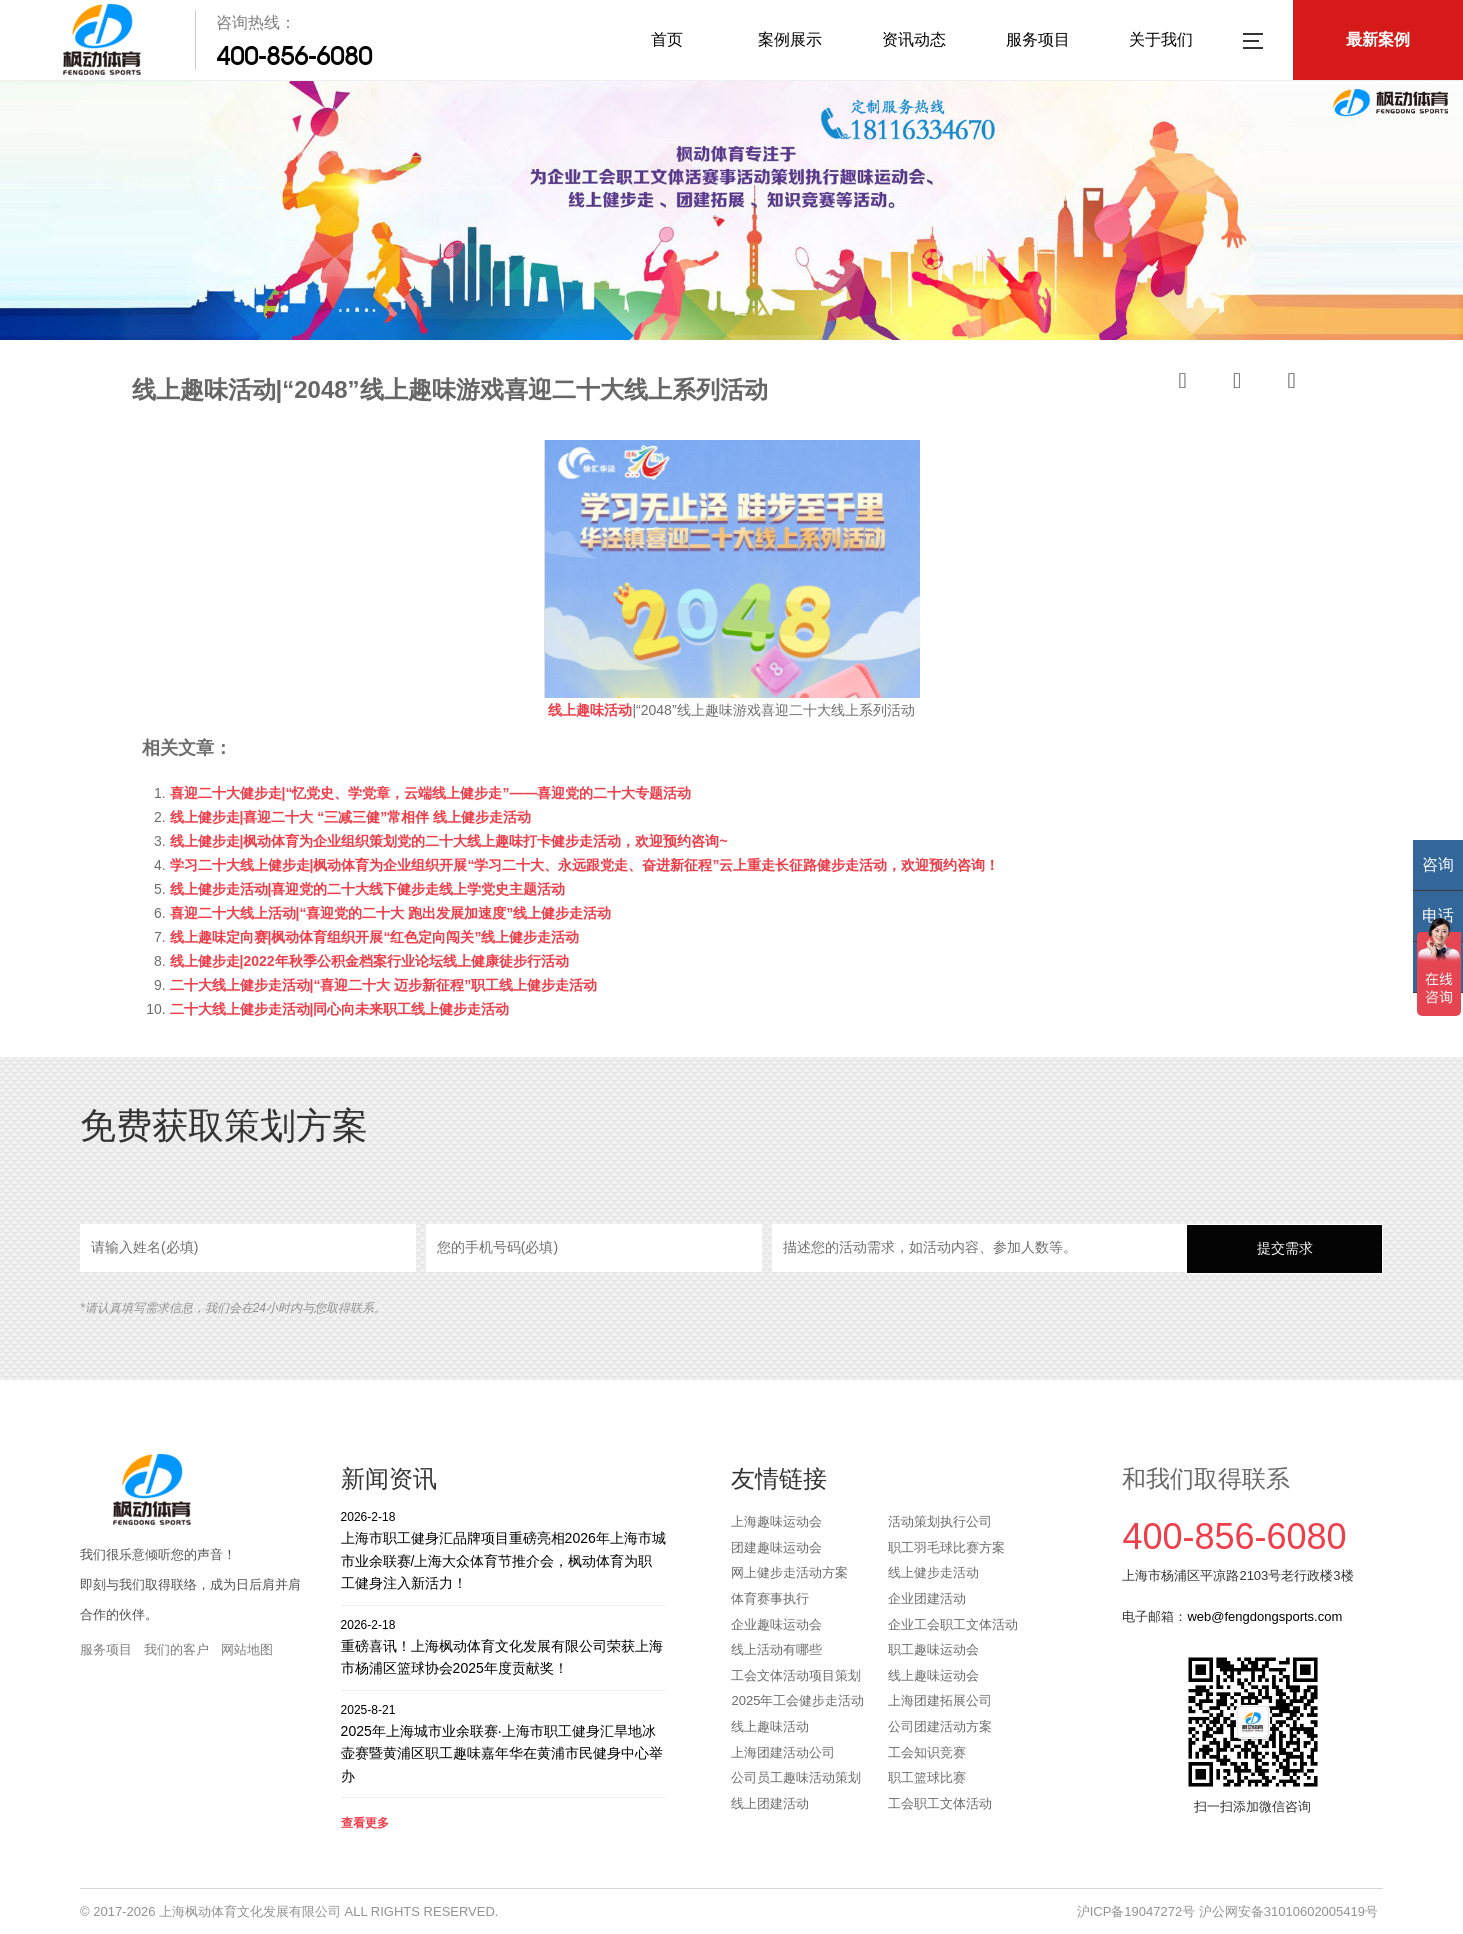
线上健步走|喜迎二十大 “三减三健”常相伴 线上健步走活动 (351, 817)
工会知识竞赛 (927, 1752)
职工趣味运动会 (933, 1649)
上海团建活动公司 (783, 1752)
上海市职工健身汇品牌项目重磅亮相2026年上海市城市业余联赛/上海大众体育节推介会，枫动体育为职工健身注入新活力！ (504, 1549)
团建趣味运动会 (776, 1547)
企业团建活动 (927, 1598)
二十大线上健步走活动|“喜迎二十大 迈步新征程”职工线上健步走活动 (384, 985)
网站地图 (247, 1649)
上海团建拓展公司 (940, 1700)
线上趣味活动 (770, 1726)
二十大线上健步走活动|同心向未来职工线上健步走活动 (340, 1009)
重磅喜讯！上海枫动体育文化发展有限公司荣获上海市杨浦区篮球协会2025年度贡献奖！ (504, 1646)
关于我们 (1161, 39)
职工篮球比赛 (927, 1777)
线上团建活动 (770, 1803)
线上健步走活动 (933, 1572)
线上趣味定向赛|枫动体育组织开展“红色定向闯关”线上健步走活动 (375, 937)
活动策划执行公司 (940, 1521)
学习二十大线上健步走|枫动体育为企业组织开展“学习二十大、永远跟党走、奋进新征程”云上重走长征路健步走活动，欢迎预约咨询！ (585, 865)
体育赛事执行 (770, 1598)
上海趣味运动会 (776, 1521)
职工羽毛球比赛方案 (946, 1547)
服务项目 (1038, 39)
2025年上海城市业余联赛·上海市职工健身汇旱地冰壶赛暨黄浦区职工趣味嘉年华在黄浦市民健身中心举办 (504, 1742)
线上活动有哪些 (776, 1649)
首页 (667, 39)
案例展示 (790, 39)
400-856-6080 (294, 56)
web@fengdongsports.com (1264, 1616)
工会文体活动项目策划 (796, 1675)
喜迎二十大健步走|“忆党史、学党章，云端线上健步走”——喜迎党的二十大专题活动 (431, 793)
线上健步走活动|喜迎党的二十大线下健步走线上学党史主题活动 (368, 889)
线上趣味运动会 (933, 1675)
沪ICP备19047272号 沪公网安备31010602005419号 (1227, 1911)
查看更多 (365, 1823)
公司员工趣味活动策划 (796, 1777)
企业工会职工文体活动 (953, 1624)
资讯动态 (914, 39)
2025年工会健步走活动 (797, 1700)
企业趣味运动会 (776, 1624)
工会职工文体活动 (940, 1803)
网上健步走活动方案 (789, 1572)
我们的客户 (176, 1649)
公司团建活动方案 (940, 1726)
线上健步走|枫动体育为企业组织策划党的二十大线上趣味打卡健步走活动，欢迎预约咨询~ (449, 841)
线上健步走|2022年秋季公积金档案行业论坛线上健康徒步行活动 (369, 961)
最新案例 (1378, 39)
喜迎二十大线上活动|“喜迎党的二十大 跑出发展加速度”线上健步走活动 (391, 913)
